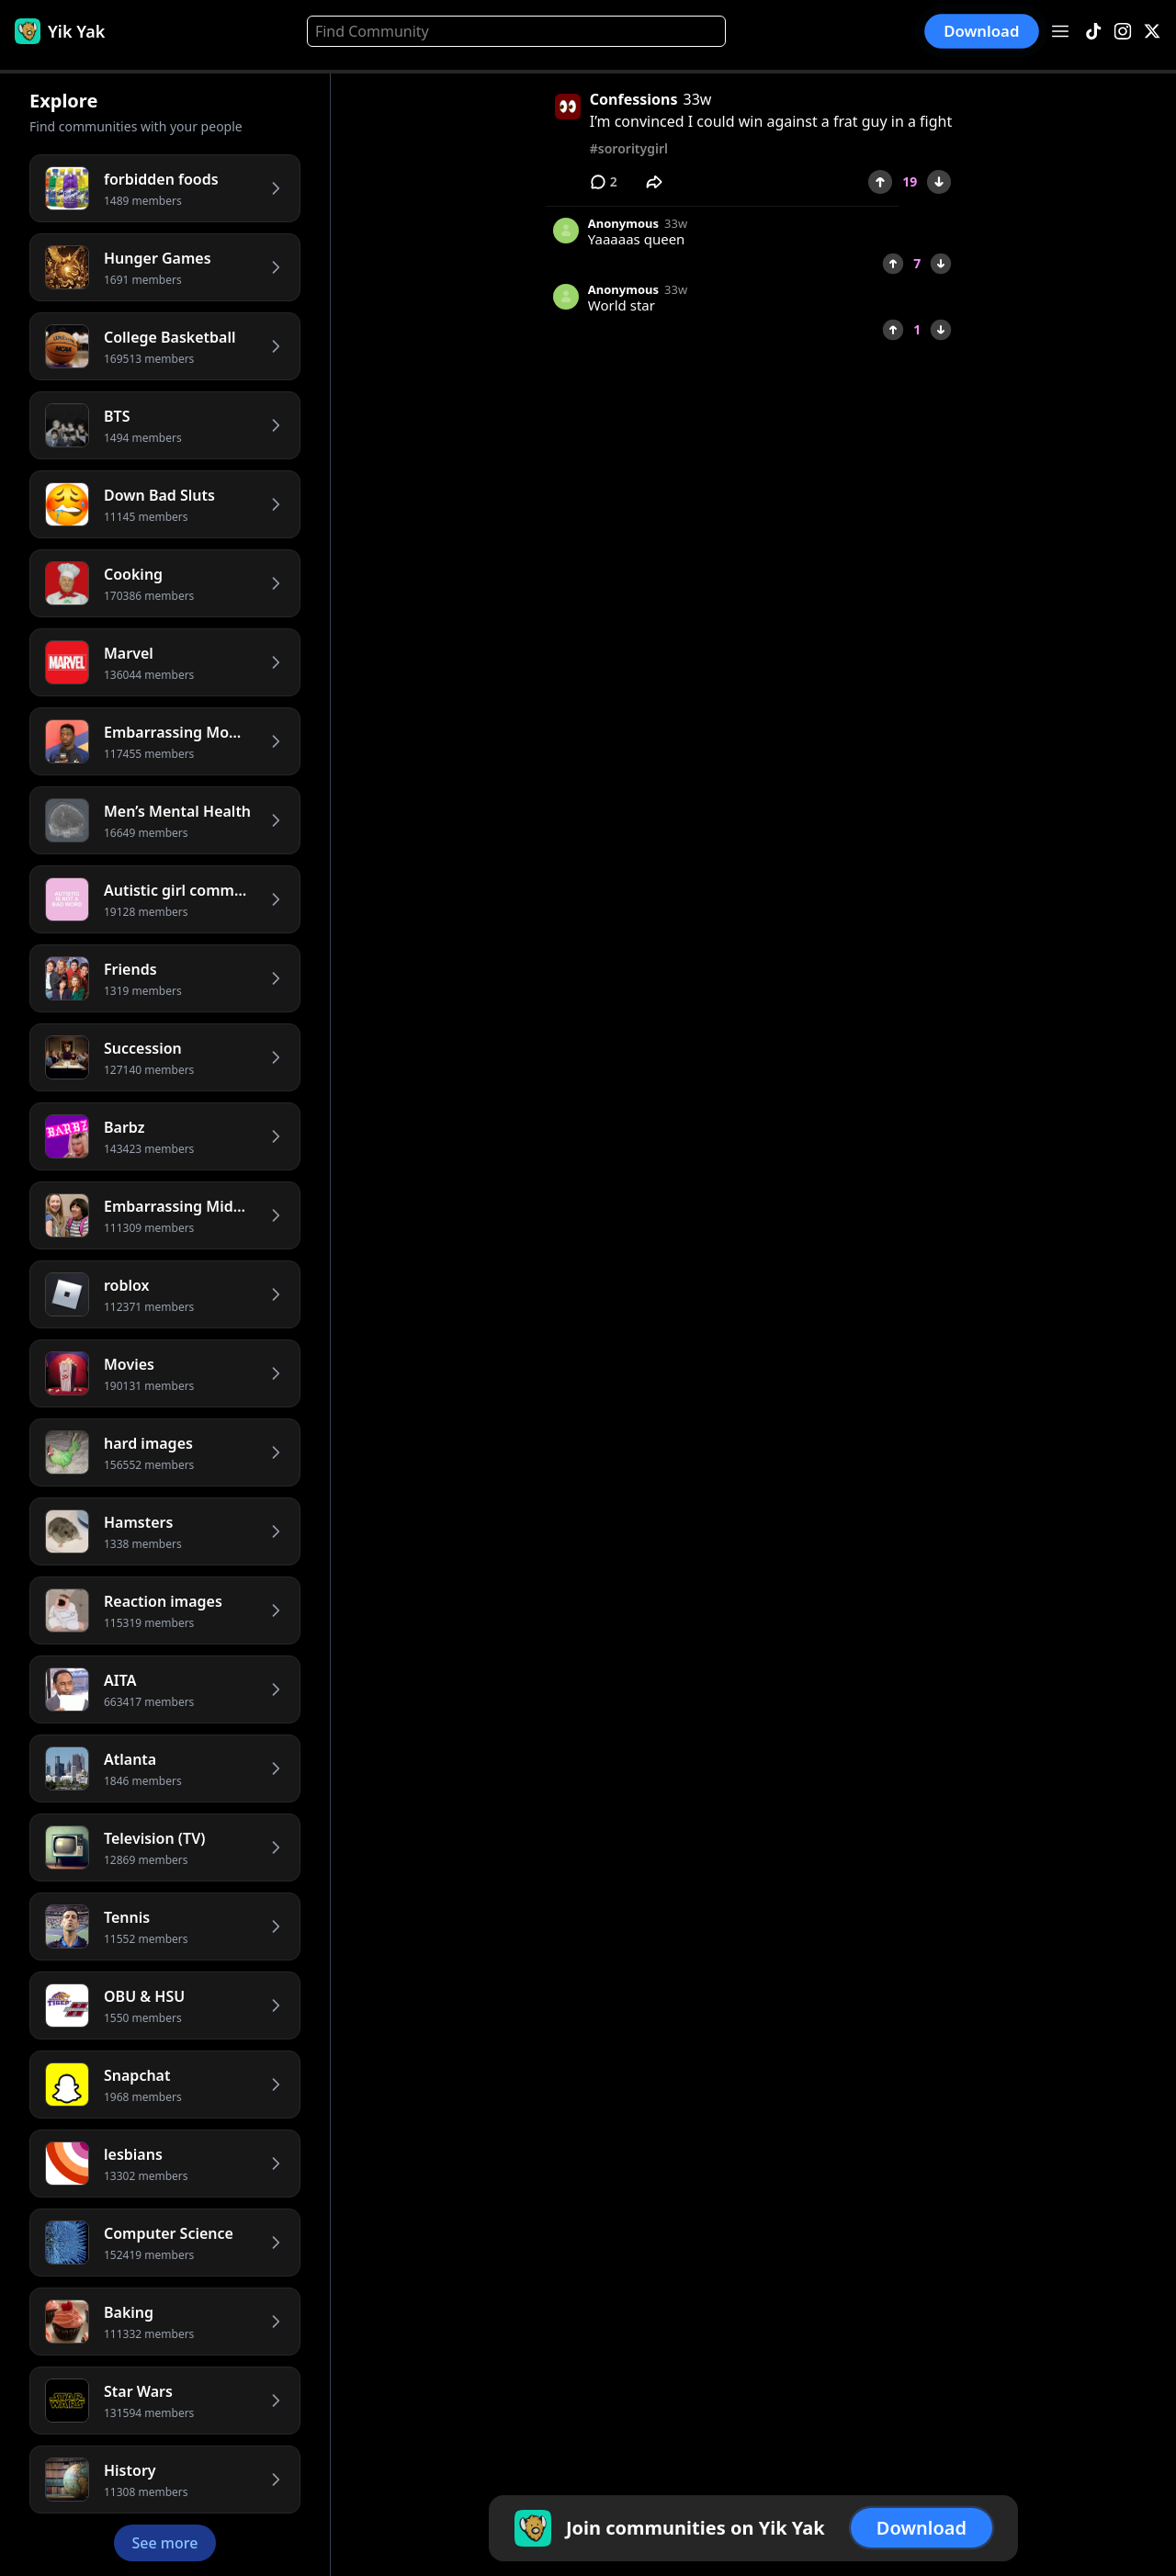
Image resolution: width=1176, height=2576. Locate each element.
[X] (1152, 31)
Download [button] (982, 30)
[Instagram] (1123, 31)
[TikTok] (1093, 31)
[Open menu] (1060, 31)
